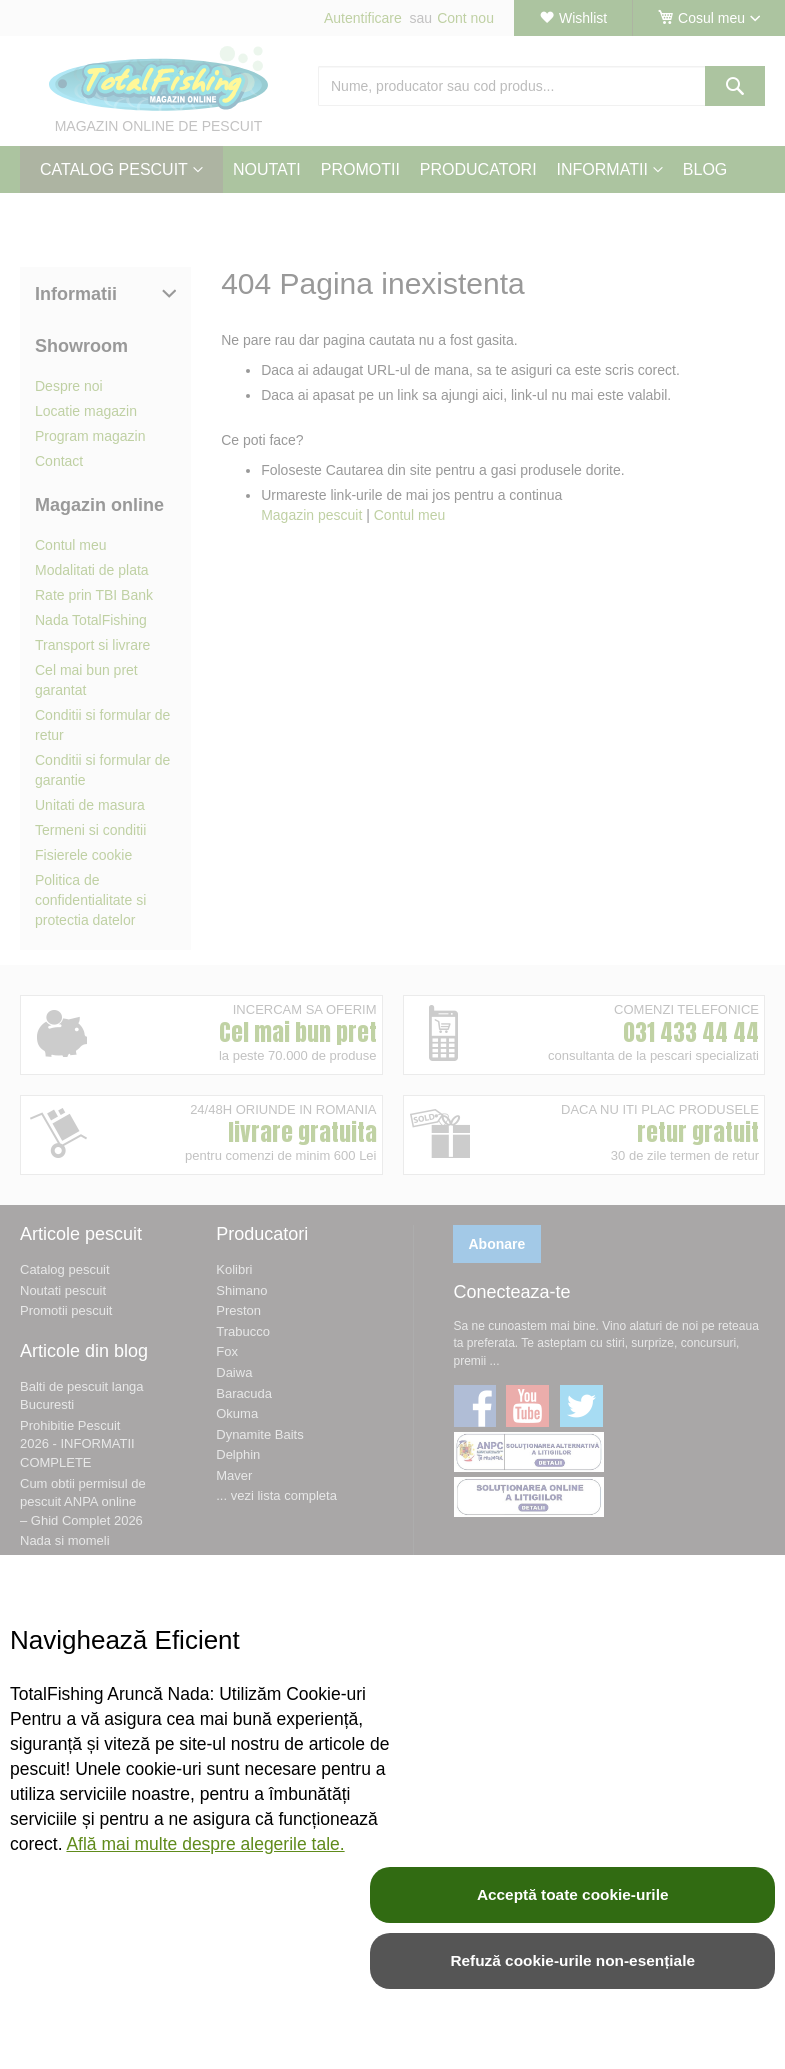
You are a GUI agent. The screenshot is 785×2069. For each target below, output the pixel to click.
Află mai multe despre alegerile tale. (205, 1844)
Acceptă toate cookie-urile (573, 1894)
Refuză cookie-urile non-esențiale (572, 1960)
